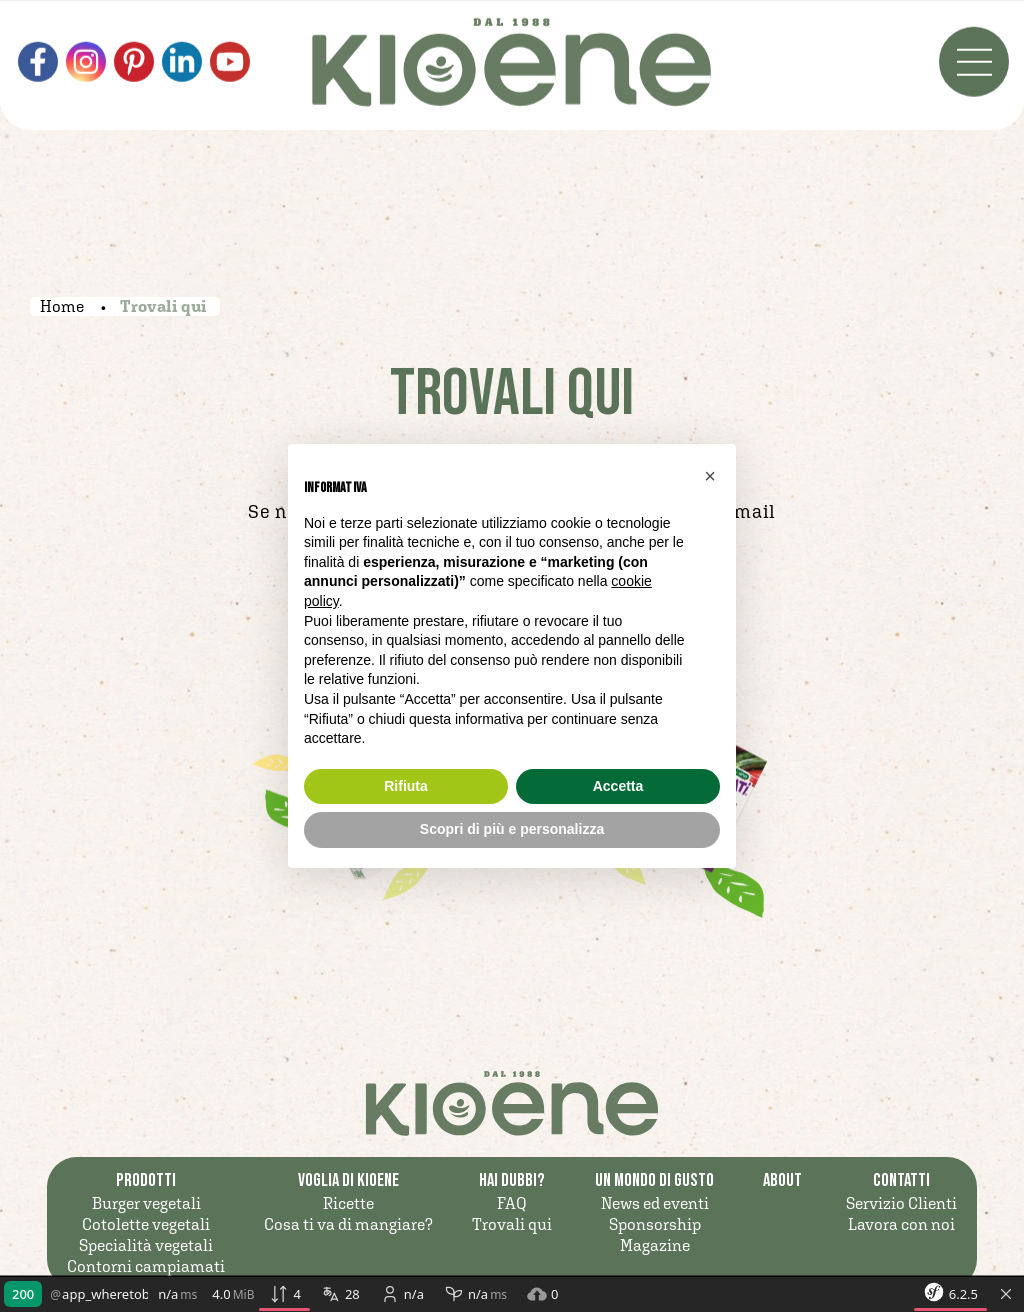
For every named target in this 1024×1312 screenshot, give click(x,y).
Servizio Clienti (901, 1203)
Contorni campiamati (146, 1266)
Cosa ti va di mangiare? (348, 1224)
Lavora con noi (901, 1224)
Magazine (655, 1245)
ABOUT (782, 1180)
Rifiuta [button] (406, 786)
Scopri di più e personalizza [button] (512, 829)
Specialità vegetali (146, 1245)
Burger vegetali (146, 1203)
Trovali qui (512, 1224)
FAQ (512, 1203)
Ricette (348, 1203)
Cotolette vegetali (146, 1224)
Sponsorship (655, 1224)
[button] (710, 476)
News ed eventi (655, 1203)
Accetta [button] (618, 786)
